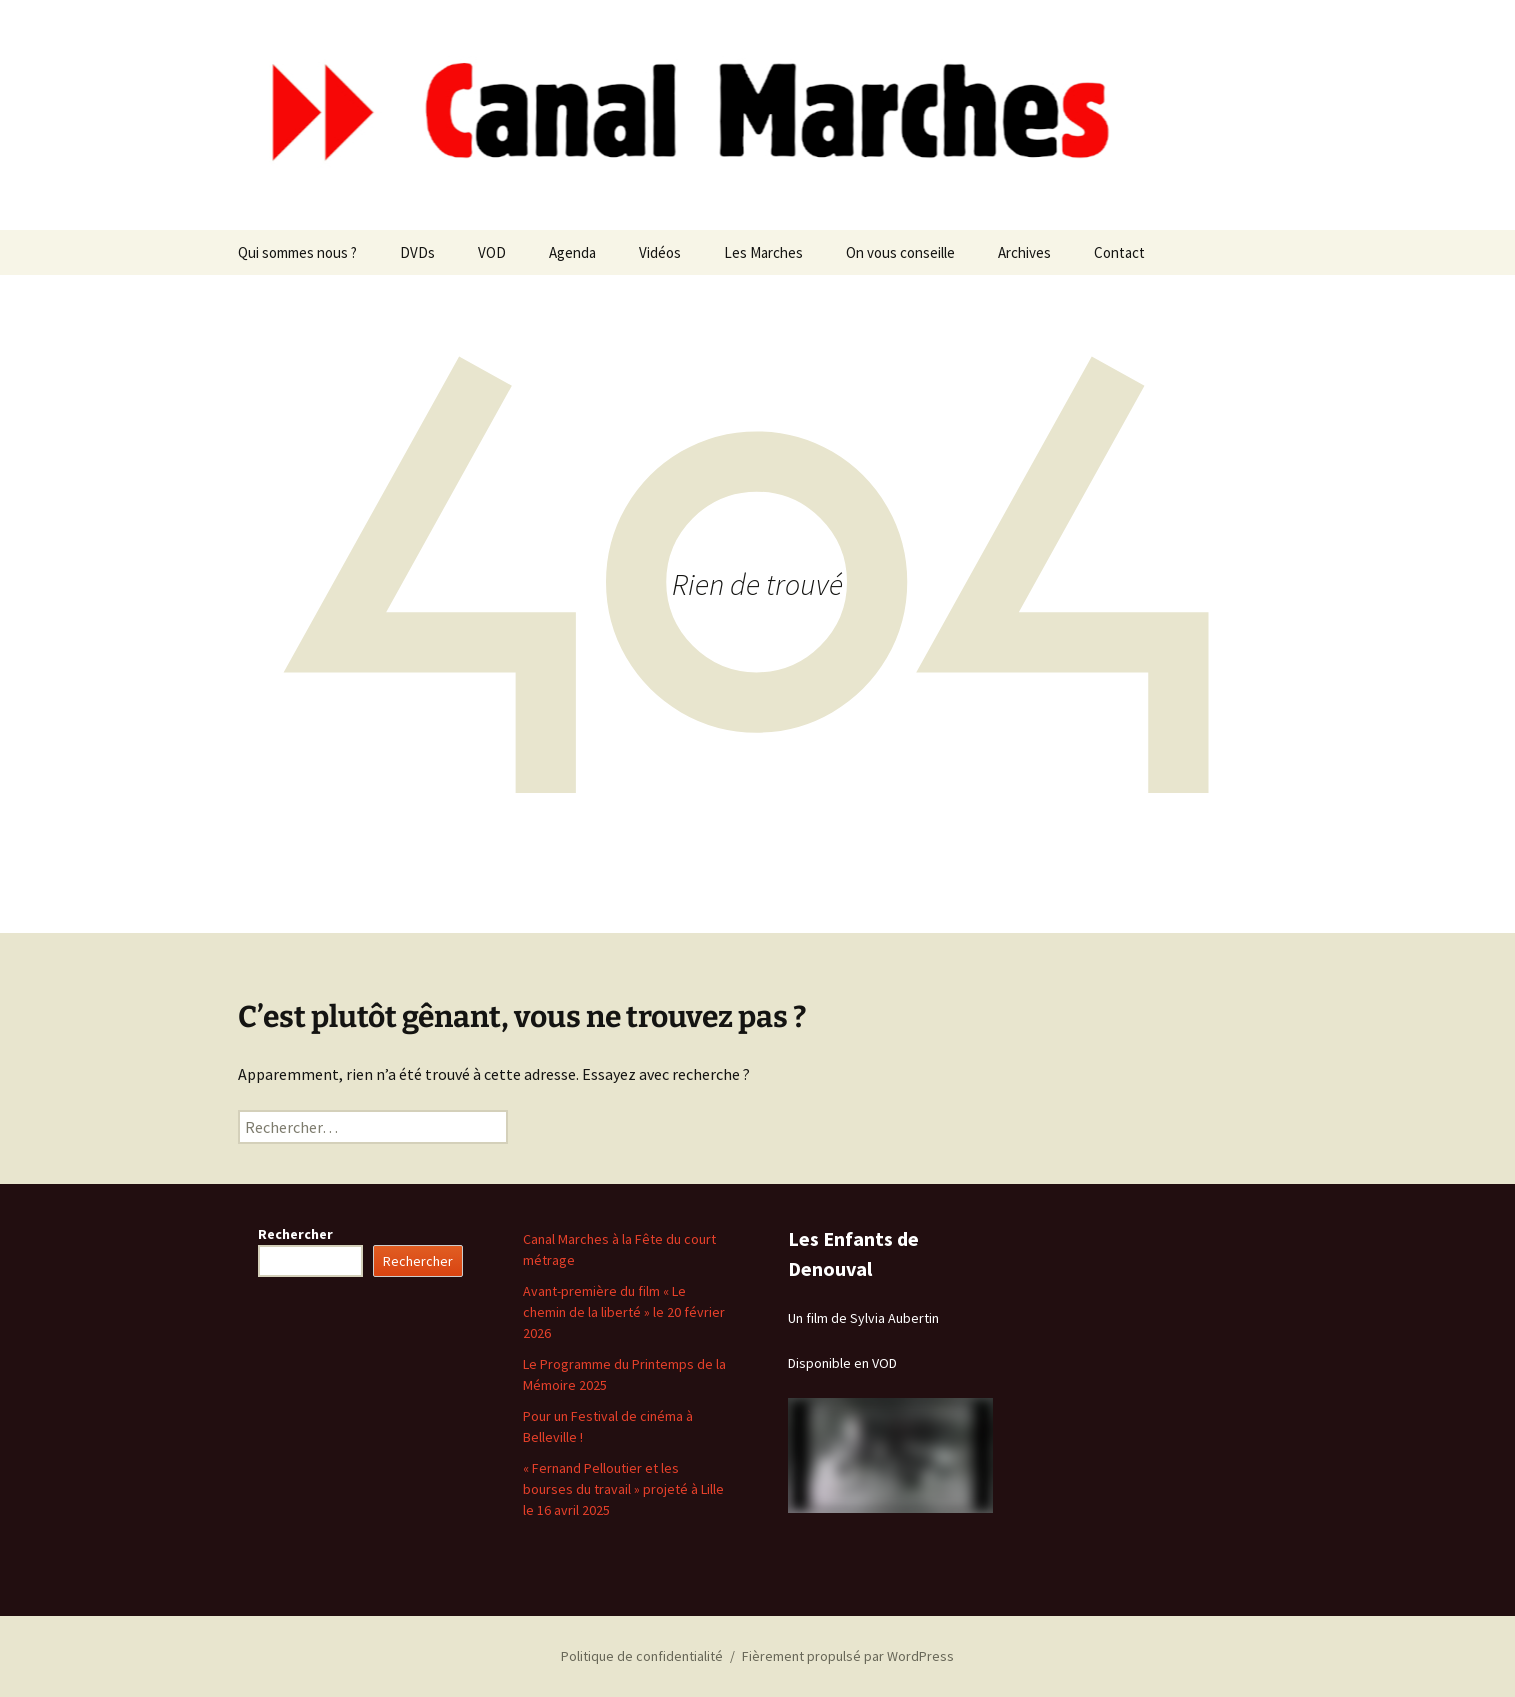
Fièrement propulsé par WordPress (848, 1656)
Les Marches (763, 252)
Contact (1119, 252)
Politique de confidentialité (642, 1656)
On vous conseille (900, 252)
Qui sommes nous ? (297, 252)
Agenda (572, 252)
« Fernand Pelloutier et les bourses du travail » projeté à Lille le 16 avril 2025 (623, 1489)
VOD (492, 252)
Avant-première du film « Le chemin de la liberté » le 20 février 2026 (624, 1312)
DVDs (417, 252)
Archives (1024, 252)
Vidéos (660, 252)
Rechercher (295, 1234)
